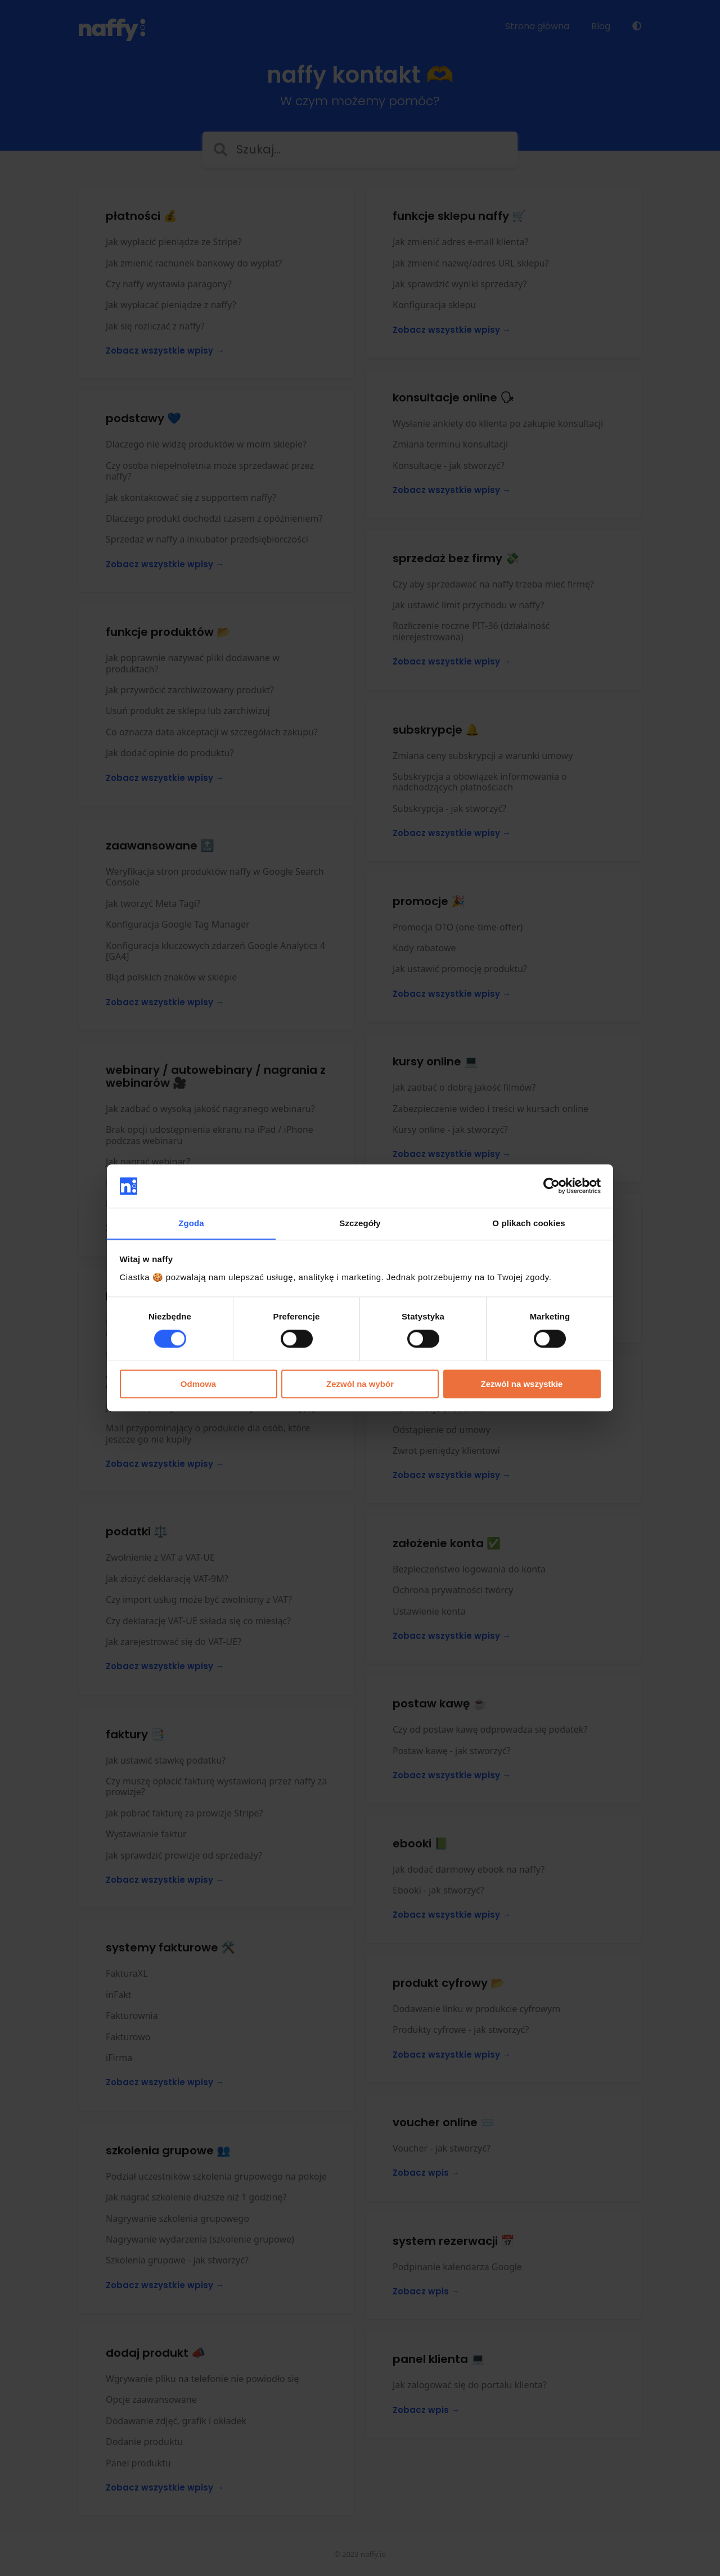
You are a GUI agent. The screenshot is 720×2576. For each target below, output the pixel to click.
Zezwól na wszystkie (522, 1384)
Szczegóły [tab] (359, 1223)
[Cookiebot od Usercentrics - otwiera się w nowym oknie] (551, 1185)
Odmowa (198, 1384)
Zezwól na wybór (360, 1384)
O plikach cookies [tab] (528, 1223)
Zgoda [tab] (191, 1223)
